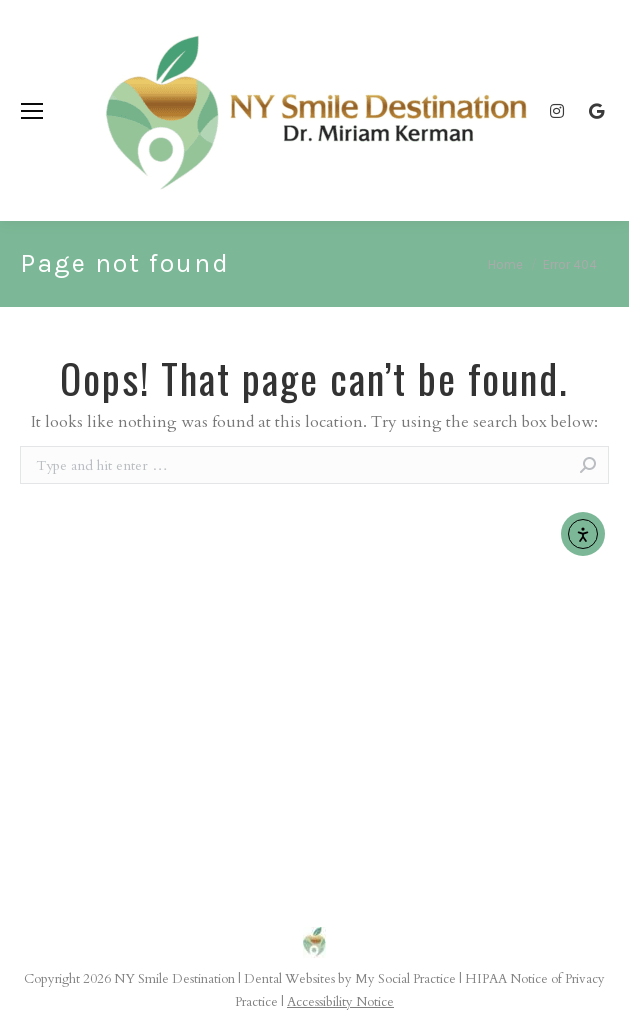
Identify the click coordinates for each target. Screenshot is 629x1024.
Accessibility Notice (340, 1002)
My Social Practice (404, 979)
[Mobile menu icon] (32, 111)
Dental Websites (289, 979)
